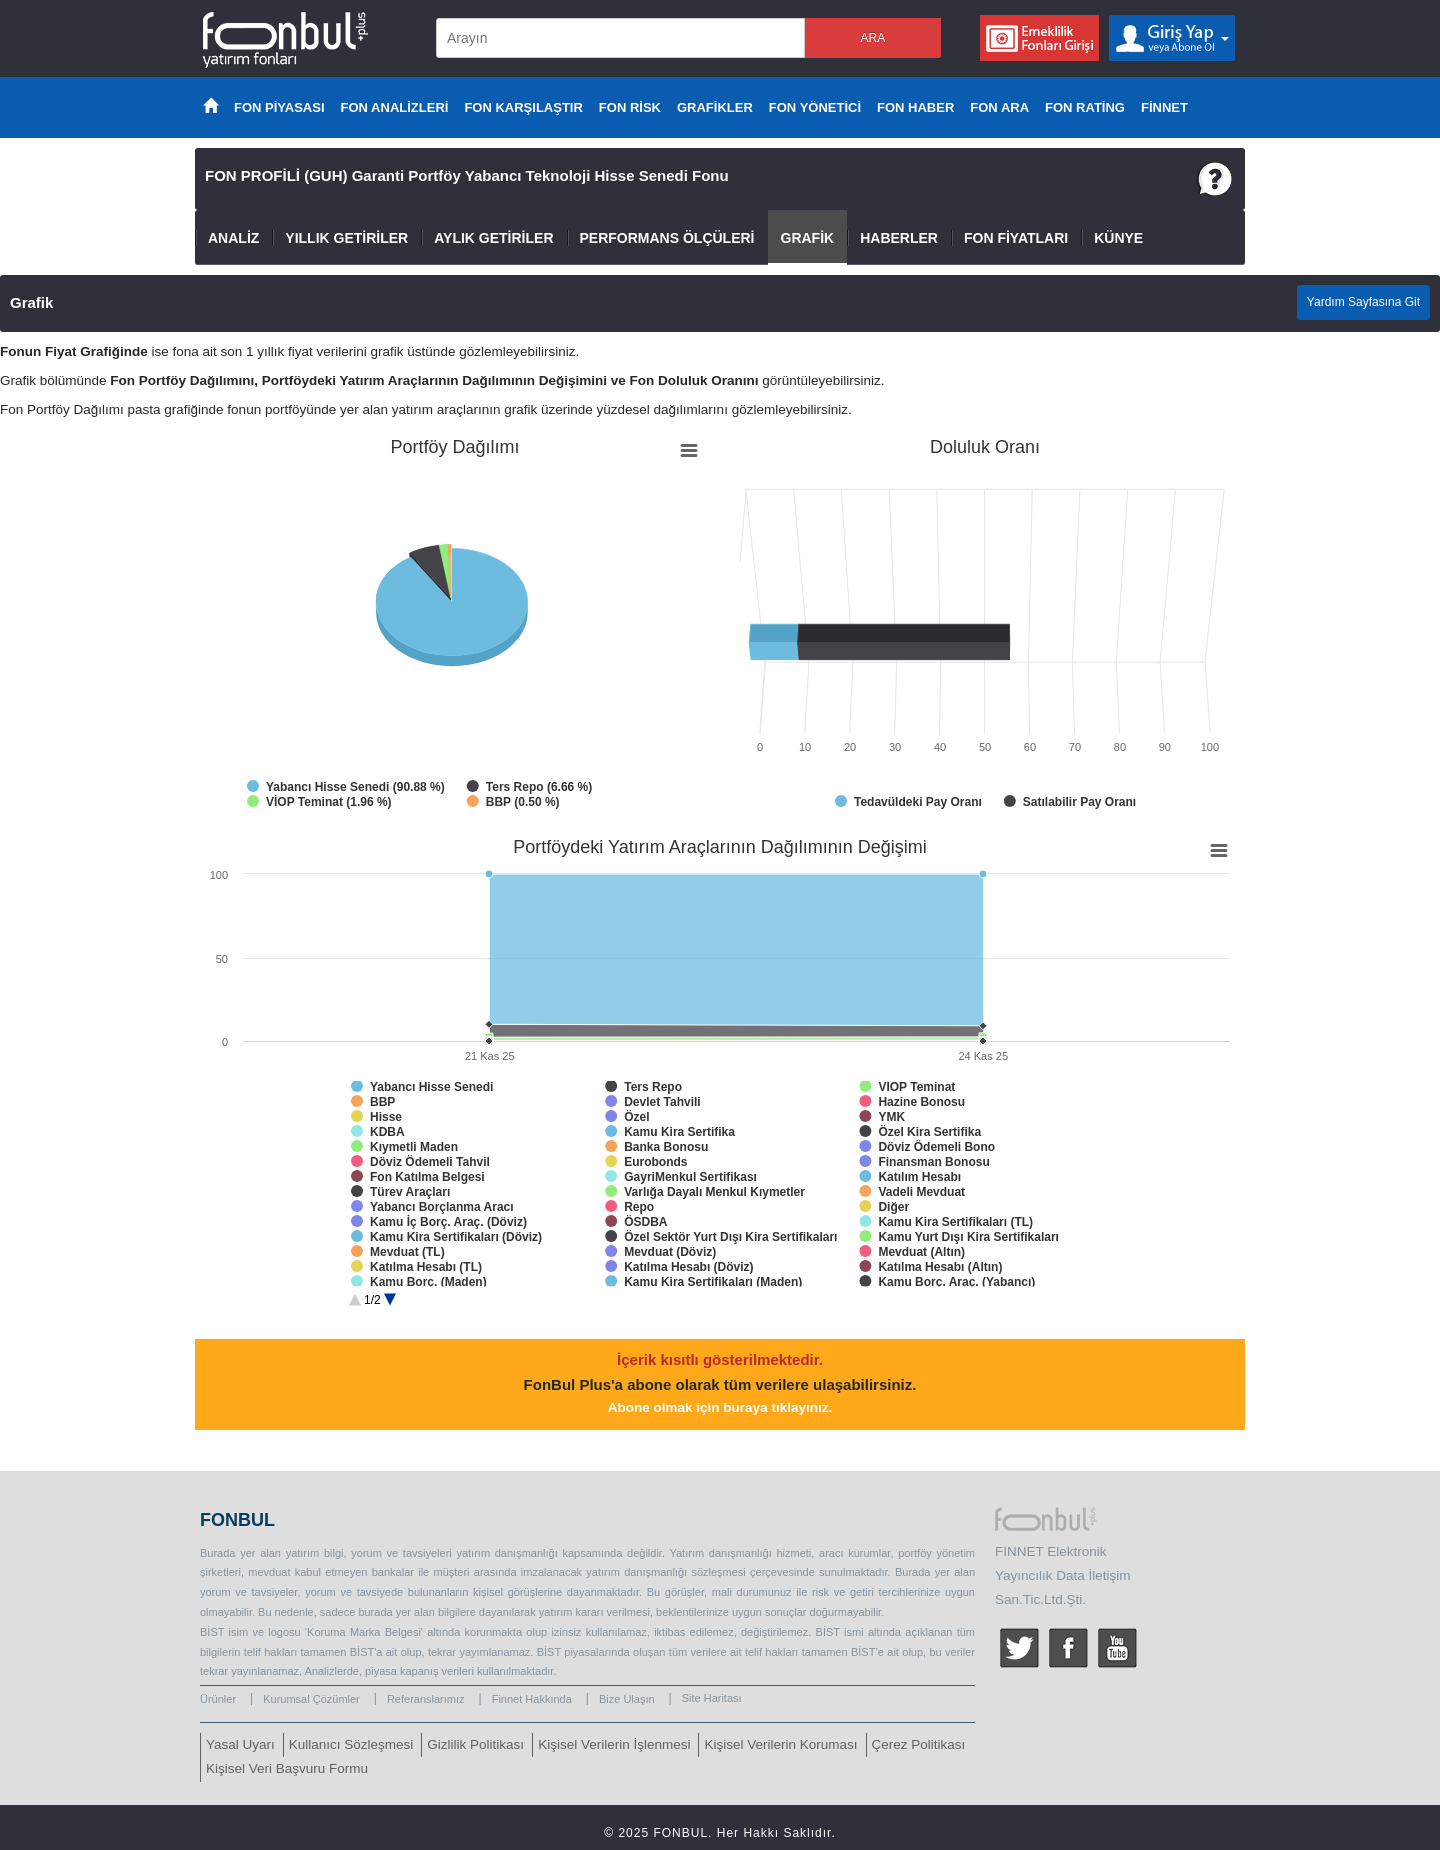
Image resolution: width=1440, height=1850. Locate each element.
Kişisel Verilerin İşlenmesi (614, 1744)
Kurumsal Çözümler (311, 1699)
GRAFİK (808, 238)
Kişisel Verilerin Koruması (780, 1744)
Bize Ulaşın (627, 1699)
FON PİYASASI (279, 107)
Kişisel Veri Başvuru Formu (287, 1768)
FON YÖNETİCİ (815, 107)
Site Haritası (712, 1698)
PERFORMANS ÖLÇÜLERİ (667, 238)
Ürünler (218, 1699)
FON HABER (915, 107)
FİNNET (1164, 107)
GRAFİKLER (715, 107)
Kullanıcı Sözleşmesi (351, 1744)
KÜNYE (1118, 238)
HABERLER (899, 238)
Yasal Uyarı (240, 1744)
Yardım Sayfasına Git (1363, 302)
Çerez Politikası (919, 1744)
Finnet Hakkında (532, 1699)
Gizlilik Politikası (475, 1744)
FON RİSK (630, 107)
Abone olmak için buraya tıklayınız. (720, 1407)
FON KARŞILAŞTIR (523, 107)
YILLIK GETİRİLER (346, 238)
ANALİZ (233, 238)
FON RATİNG (1085, 107)
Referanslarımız (426, 1699)
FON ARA (999, 107)
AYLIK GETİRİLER (493, 238)
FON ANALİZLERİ (395, 107)
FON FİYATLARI (1016, 238)
